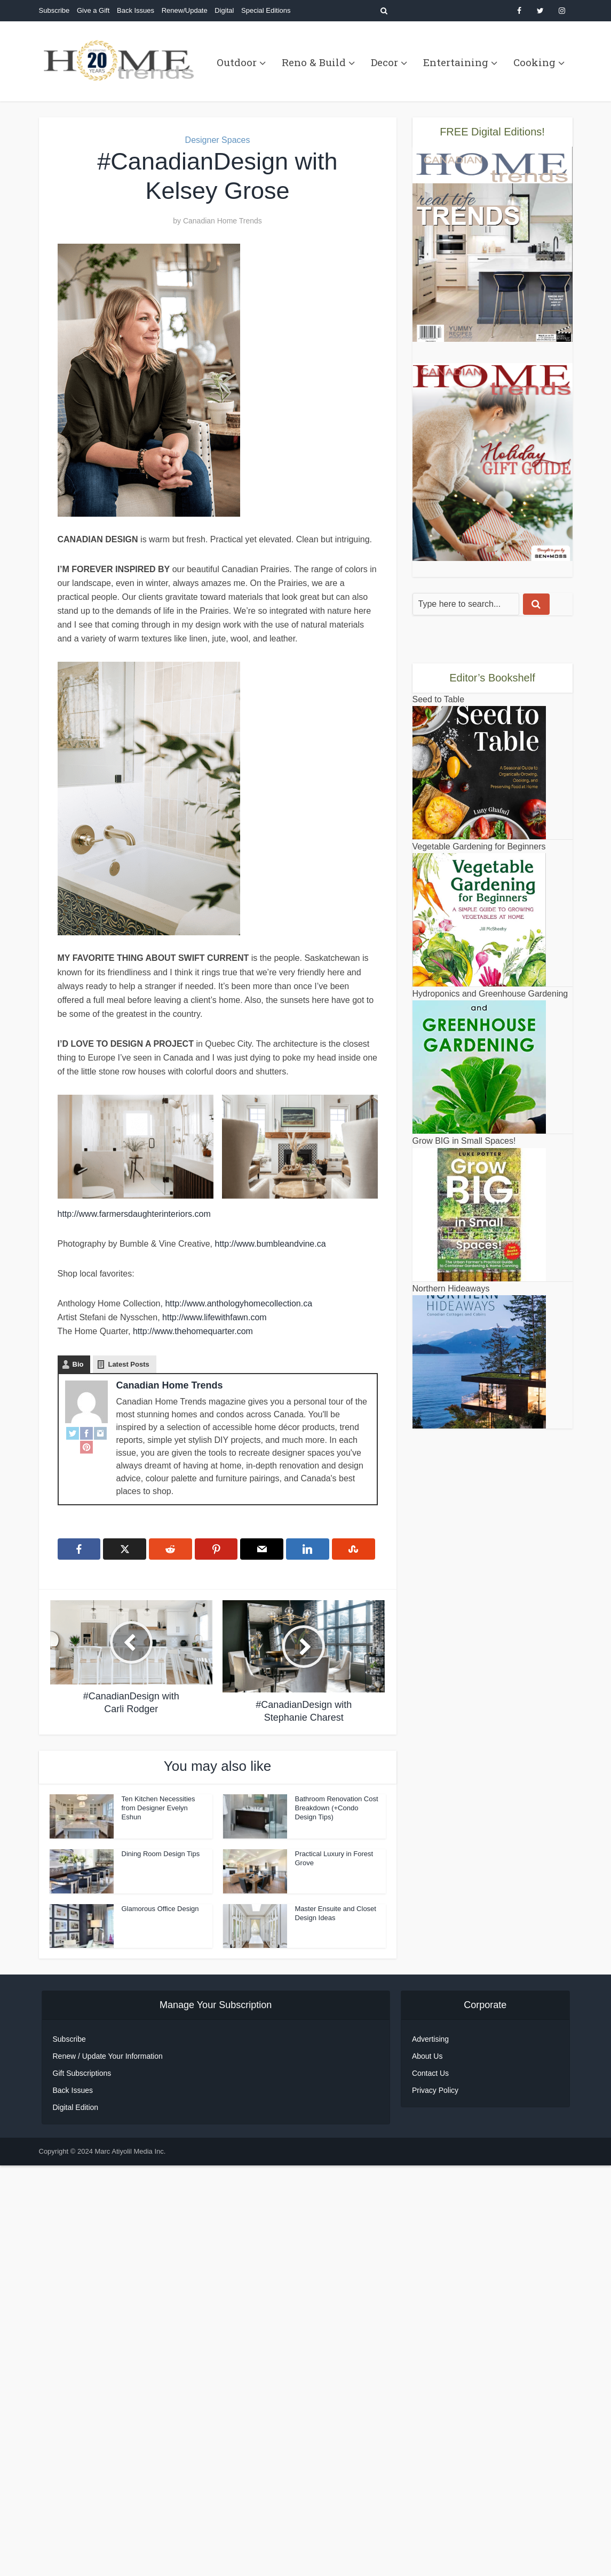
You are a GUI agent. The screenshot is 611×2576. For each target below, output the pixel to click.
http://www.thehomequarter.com (193, 1331)
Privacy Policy (435, 2485)
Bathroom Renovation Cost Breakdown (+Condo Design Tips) (336, 1808)
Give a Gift (93, 10)
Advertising (430, 2433)
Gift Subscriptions (82, 2467)
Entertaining (455, 62)
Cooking (534, 62)
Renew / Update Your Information (108, 2450)
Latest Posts (128, 1364)
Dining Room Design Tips (161, 1854)
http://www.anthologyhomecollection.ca (238, 1303)
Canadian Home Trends (222, 220)
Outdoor (237, 62)
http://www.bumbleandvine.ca (270, 1243)
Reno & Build (314, 62)
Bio (78, 1364)
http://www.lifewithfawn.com (214, 1317)
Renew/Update (185, 10)
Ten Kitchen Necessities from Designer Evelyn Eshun (158, 1808)
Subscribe (54, 10)
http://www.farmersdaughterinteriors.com (134, 1213)
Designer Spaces (217, 140)
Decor (384, 62)
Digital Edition (76, 2502)
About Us (427, 2450)
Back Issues (135, 10)
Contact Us (430, 2467)
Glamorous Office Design (160, 1909)
